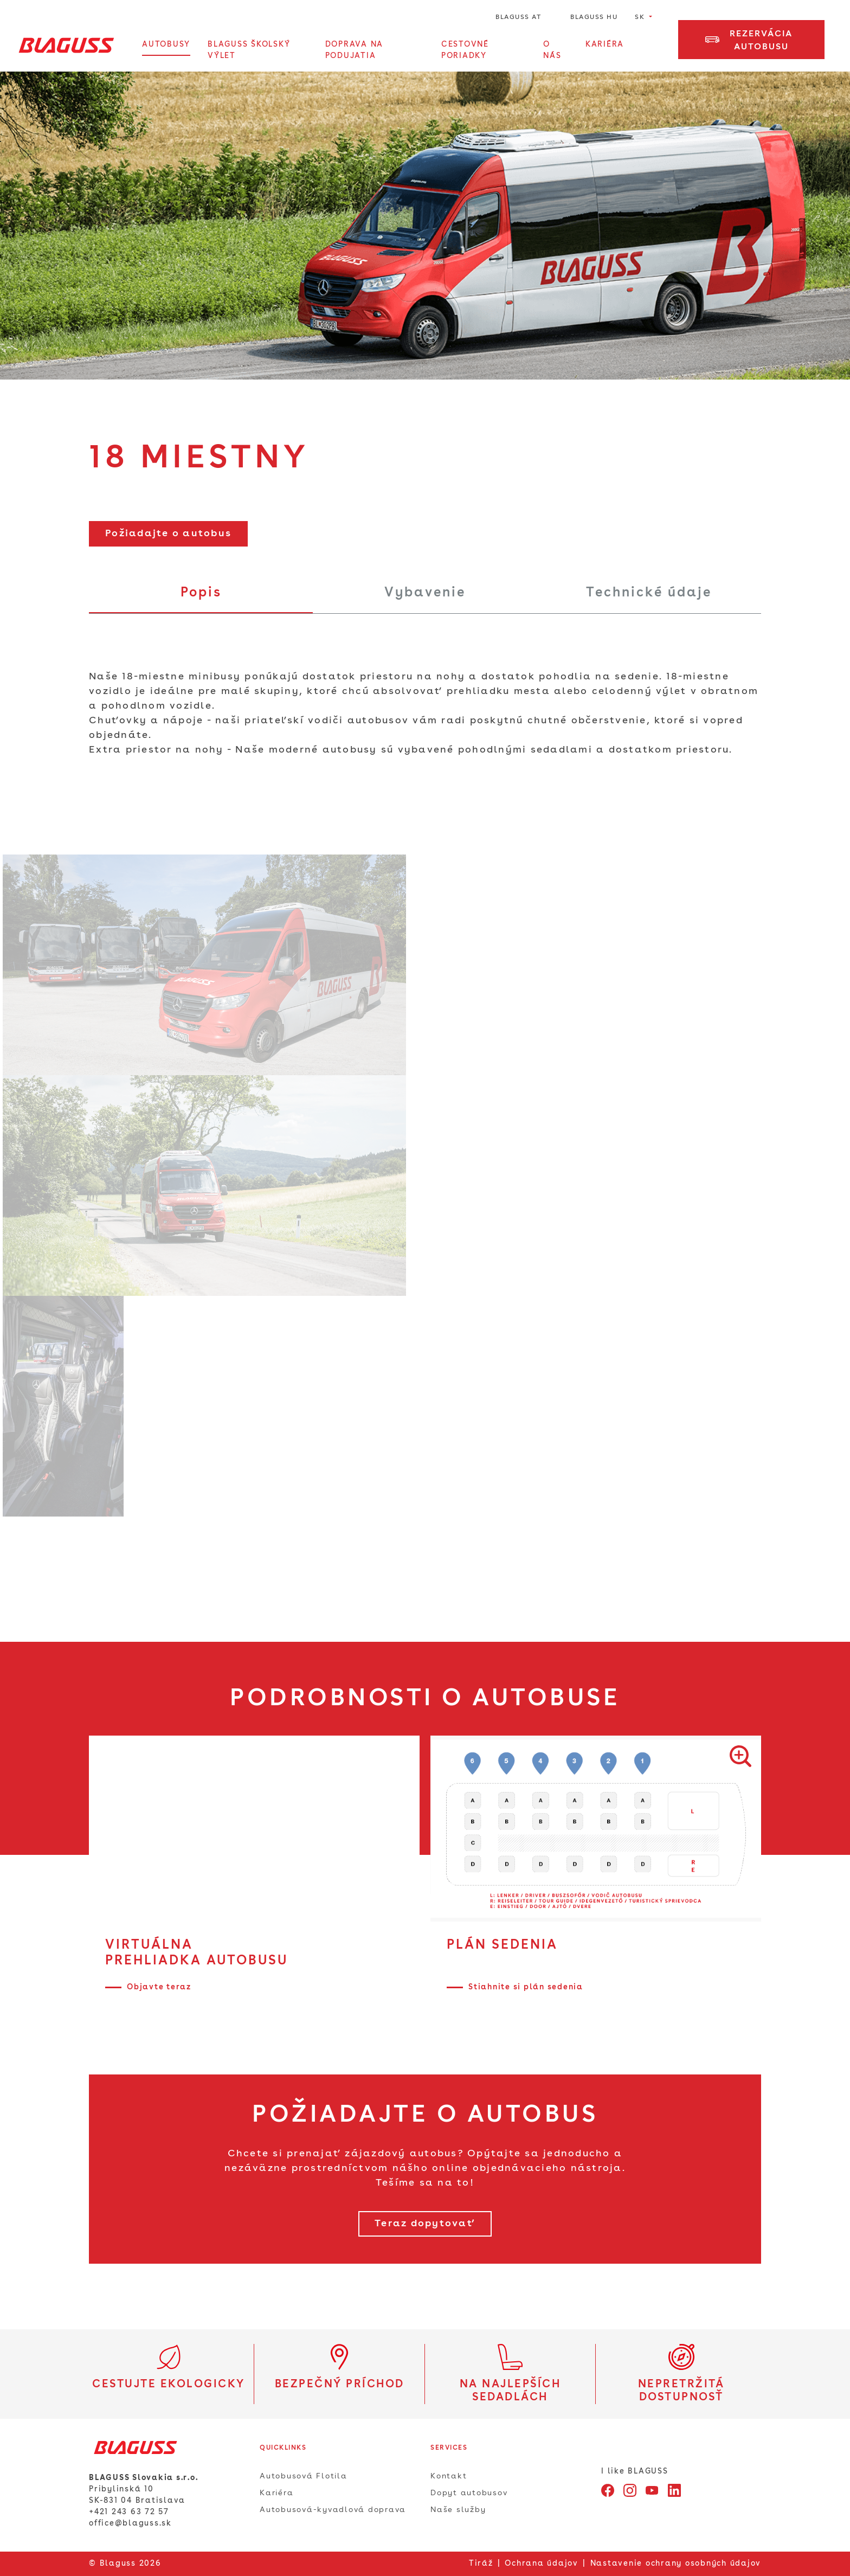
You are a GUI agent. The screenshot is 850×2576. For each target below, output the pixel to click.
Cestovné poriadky (465, 50)
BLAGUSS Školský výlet (249, 50)
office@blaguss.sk (130, 2523)
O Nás (552, 50)
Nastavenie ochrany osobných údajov (676, 2563)
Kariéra (604, 44)
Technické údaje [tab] (649, 593)
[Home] (66, 45)
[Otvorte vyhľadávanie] (655, 50)
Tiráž (481, 2563)
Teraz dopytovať (425, 2223)
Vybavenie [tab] (425, 593)
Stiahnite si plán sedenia (525, 1987)
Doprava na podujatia (354, 50)
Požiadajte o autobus (168, 533)
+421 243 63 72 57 (129, 2512)
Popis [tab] (201, 593)
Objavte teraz (159, 1987)
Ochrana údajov (541, 2563)
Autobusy (166, 44)
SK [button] (641, 17)
